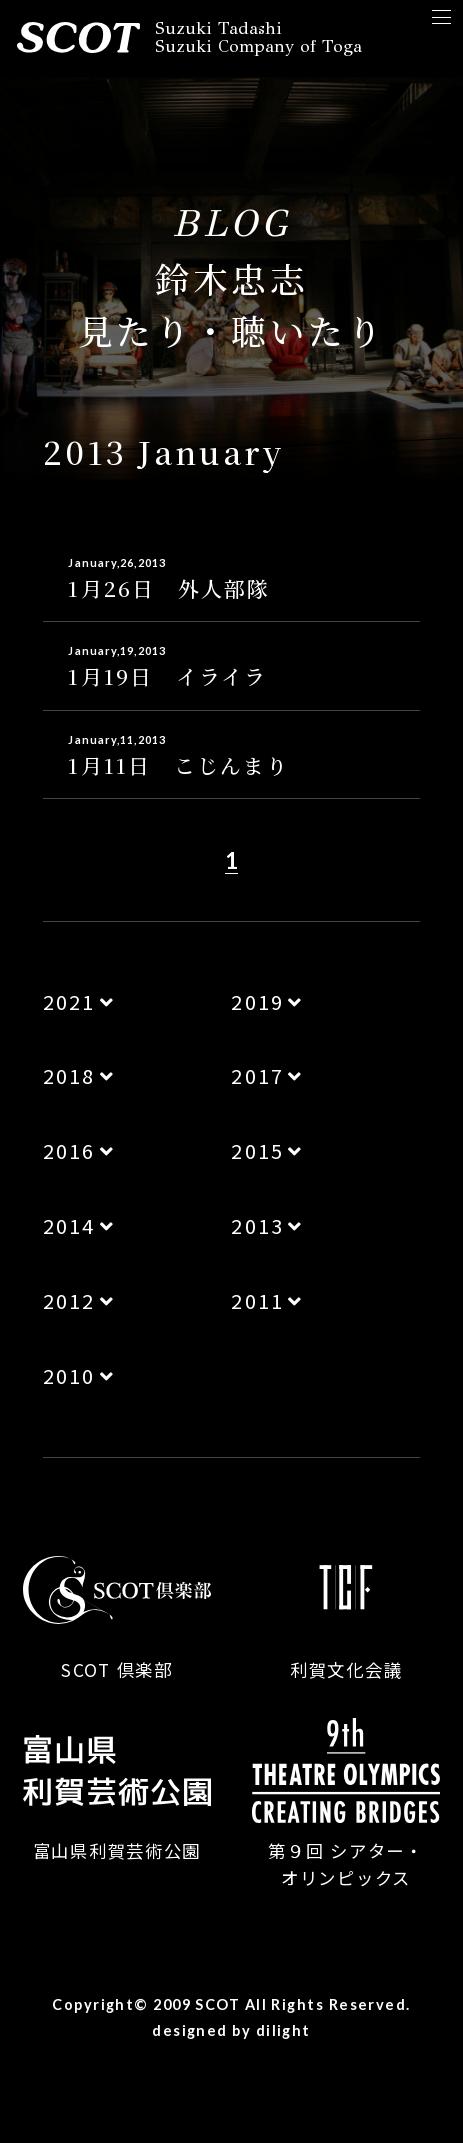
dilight (283, 2030)
